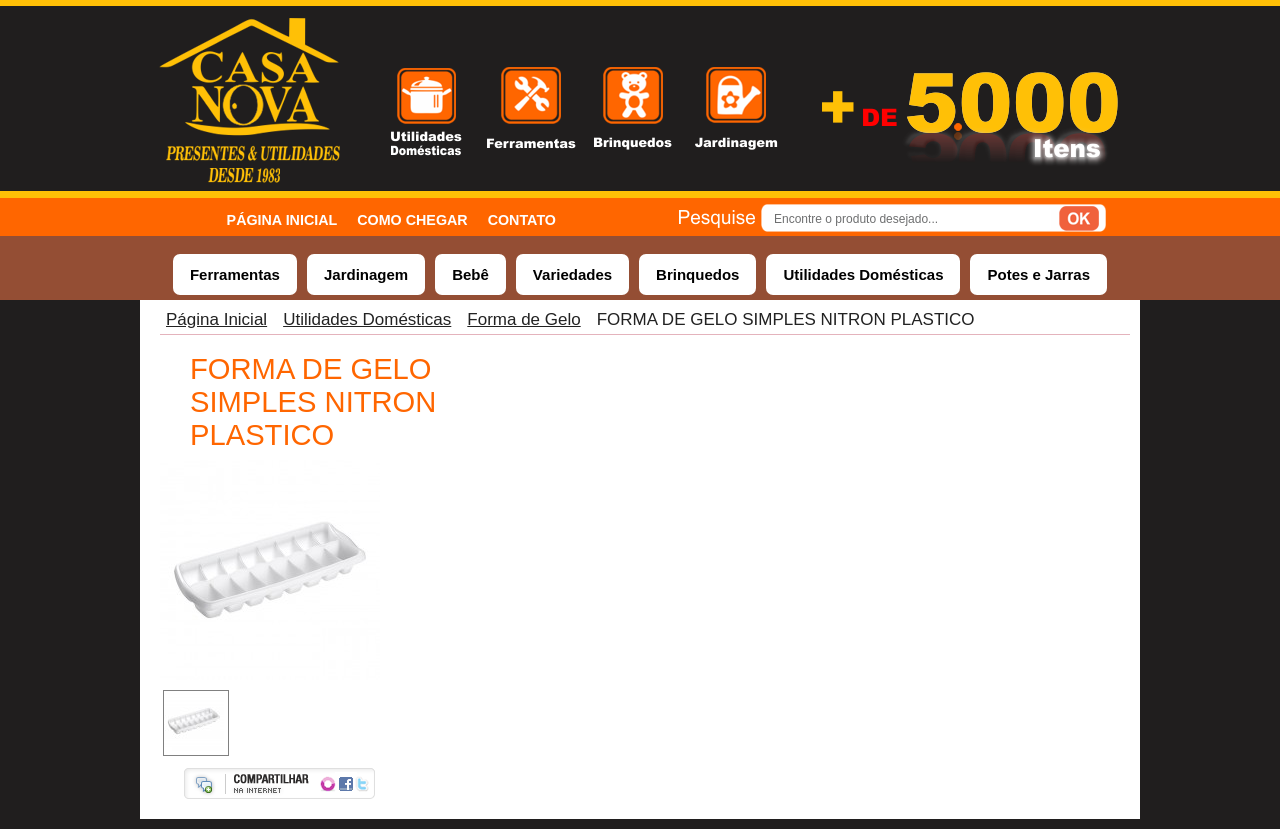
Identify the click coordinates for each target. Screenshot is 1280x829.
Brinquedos (697, 274)
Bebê (470, 274)
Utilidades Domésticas (863, 274)
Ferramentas (235, 274)
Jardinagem (366, 274)
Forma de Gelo (523, 319)
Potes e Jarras (1038, 274)
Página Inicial (216, 319)
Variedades (572, 274)
